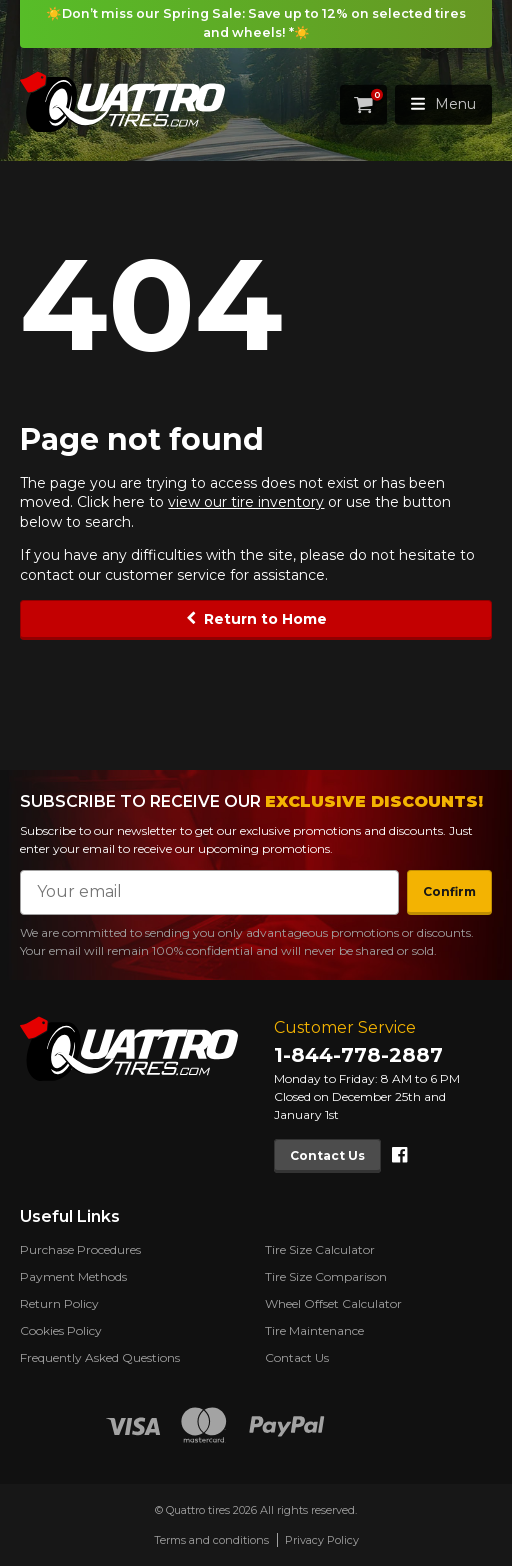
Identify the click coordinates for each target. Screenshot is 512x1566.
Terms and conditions (211, 1540)
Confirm (449, 891)
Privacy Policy (322, 1540)
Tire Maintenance (314, 1330)
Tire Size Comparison (326, 1276)
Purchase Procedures (80, 1249)
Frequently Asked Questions (100, 1357)
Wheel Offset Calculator (333, 1303)
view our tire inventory (246, 502)
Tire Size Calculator (320, 1249)
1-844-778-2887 (358, 1055)
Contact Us (327, 1154)
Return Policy (59, 1303)
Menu (443, 104)
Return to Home (265, 619)
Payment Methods (73, 1276)
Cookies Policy (61, 1330)
